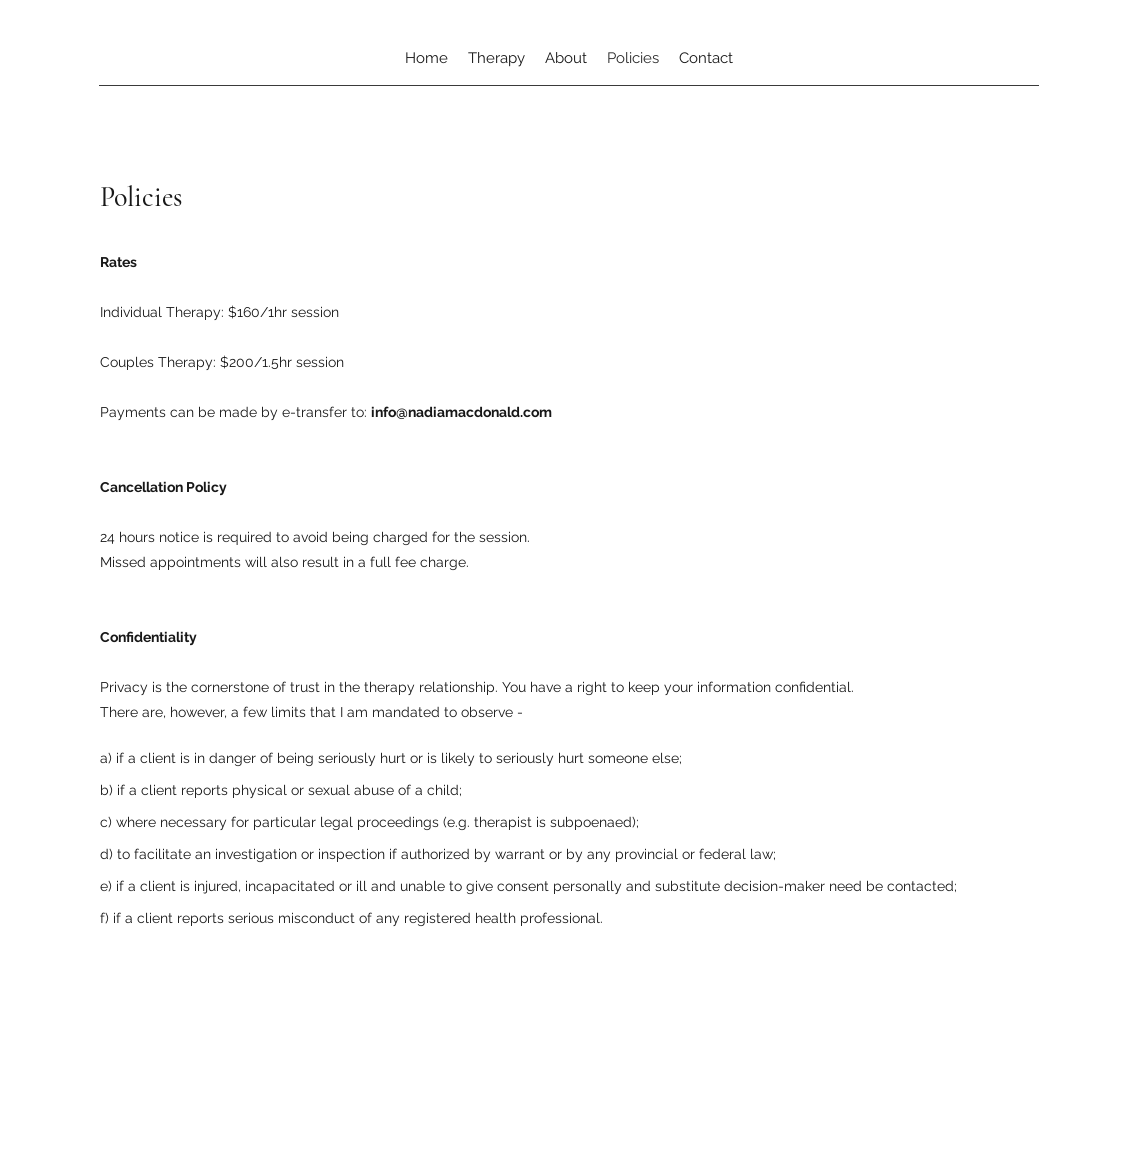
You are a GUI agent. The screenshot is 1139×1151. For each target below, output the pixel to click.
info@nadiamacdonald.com (461, 412)
